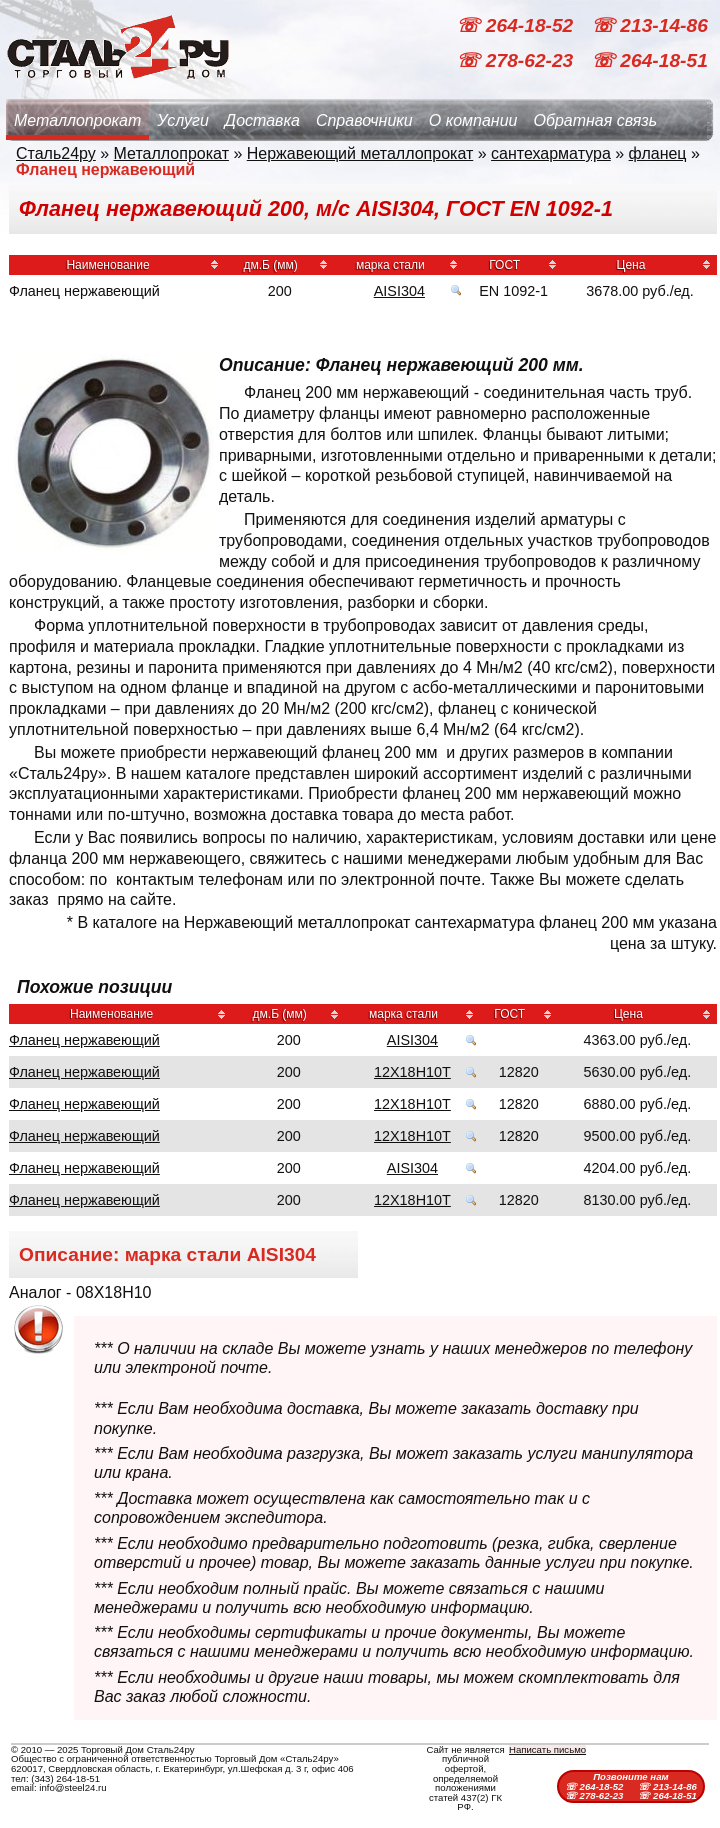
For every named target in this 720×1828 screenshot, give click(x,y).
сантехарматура (551, 153)
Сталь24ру (56, 153)
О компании (473, 120)
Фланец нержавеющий (84, 1040)
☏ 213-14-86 (649, 25)
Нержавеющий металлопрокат (360, 153)
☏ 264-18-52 (517, 25)
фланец (658, 153)
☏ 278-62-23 (517, 60)
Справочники (364, 120)
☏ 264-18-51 (649, 60)
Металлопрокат (77, 120)
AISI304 (399, 291)
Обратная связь (595, 120)
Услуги (183, 120)
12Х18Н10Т (412, 1072)
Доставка (262, 120)
